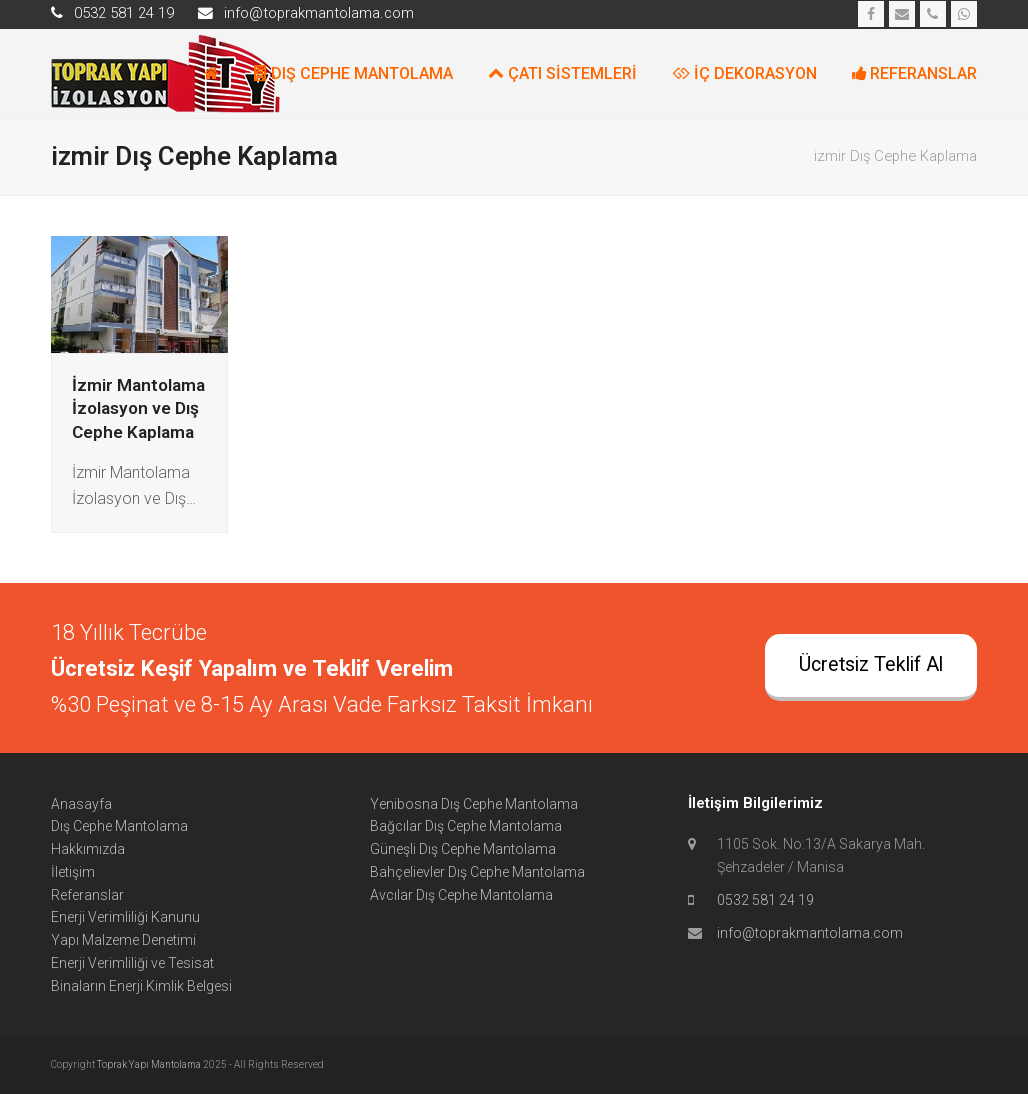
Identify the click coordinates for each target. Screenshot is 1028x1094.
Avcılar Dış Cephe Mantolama (461, 895)
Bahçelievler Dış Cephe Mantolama (477, 872)
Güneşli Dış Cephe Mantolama (463, 849)
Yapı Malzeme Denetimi (123, 940)
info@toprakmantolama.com (810, 933)
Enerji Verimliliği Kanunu (125, 917)
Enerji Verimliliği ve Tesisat (132, 963)
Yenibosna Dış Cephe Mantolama (474, 804)
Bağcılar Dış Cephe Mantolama (466, 826)
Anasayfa (81, 804)
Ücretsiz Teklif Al (871, 664)
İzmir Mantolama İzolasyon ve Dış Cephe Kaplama (138, 408)
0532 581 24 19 (765, 900)
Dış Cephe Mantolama (119, 826)
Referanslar (87, 895)
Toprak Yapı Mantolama (150, 1064)
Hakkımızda (88, 849)
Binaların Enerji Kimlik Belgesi (141, 986)
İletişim (73, 872)
